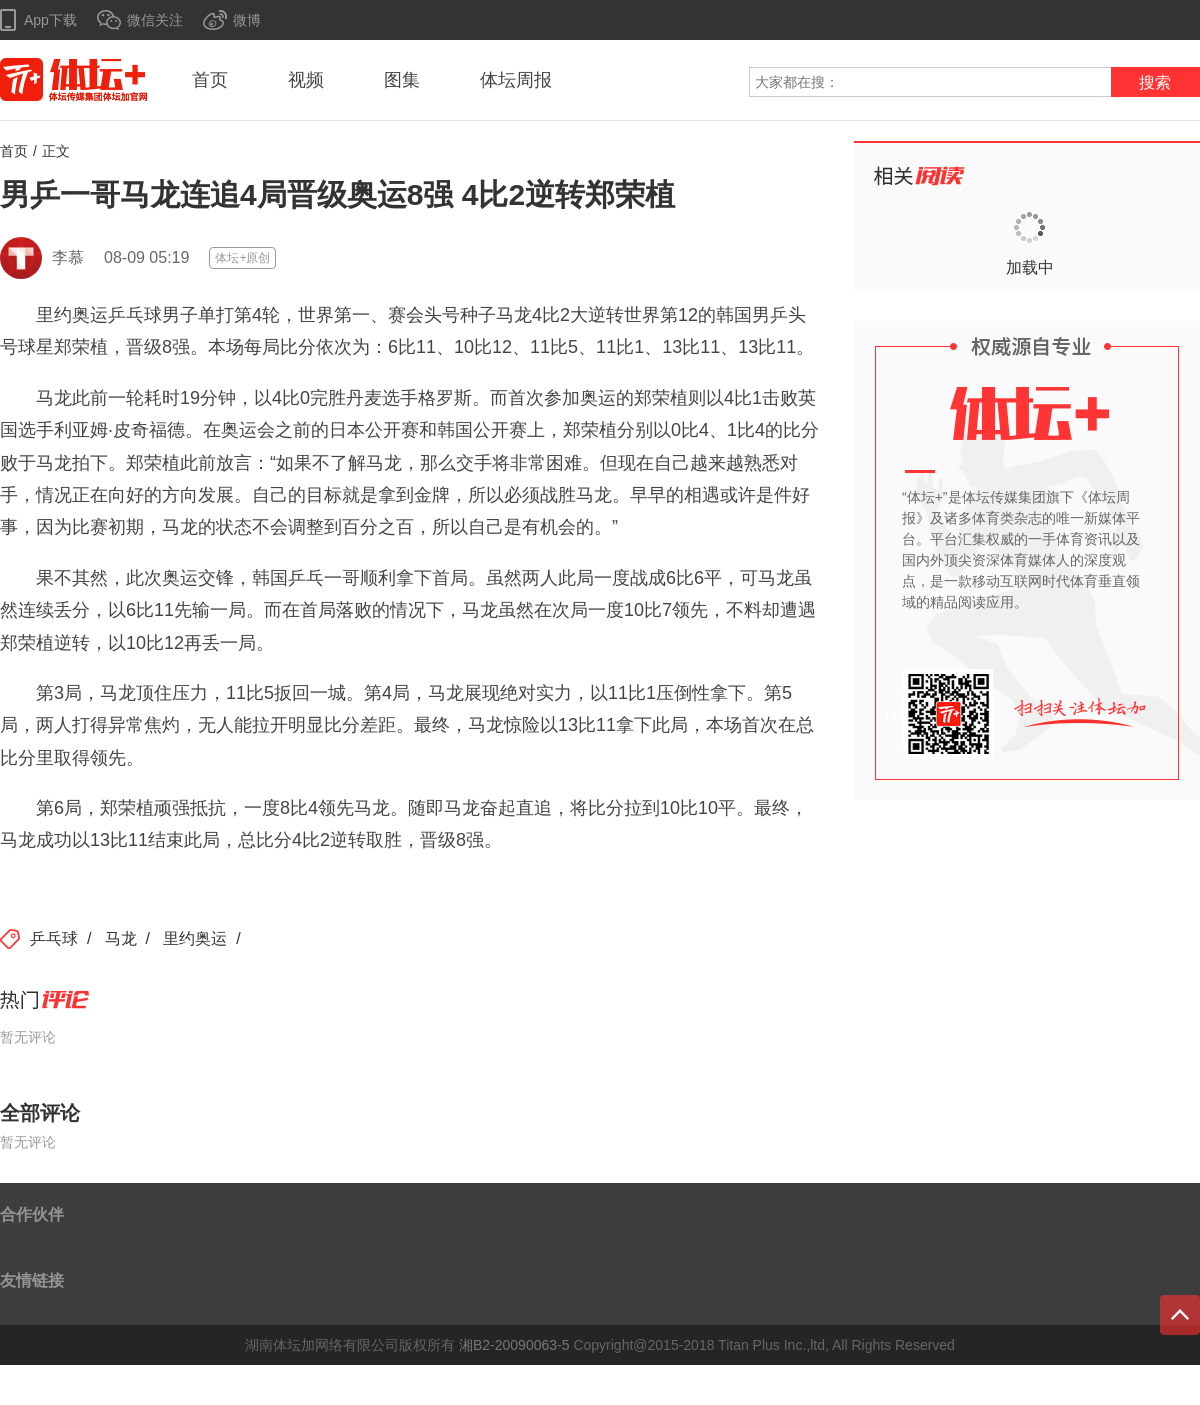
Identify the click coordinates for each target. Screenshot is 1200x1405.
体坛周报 (516, 80)
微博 (247, 20)
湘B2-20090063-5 (514, 1345)
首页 (210, 80)
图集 (402, 80)
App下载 (50, 20)
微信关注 (155, 20)
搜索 (1155, 82)
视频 (306, 80)
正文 (56, 151)
